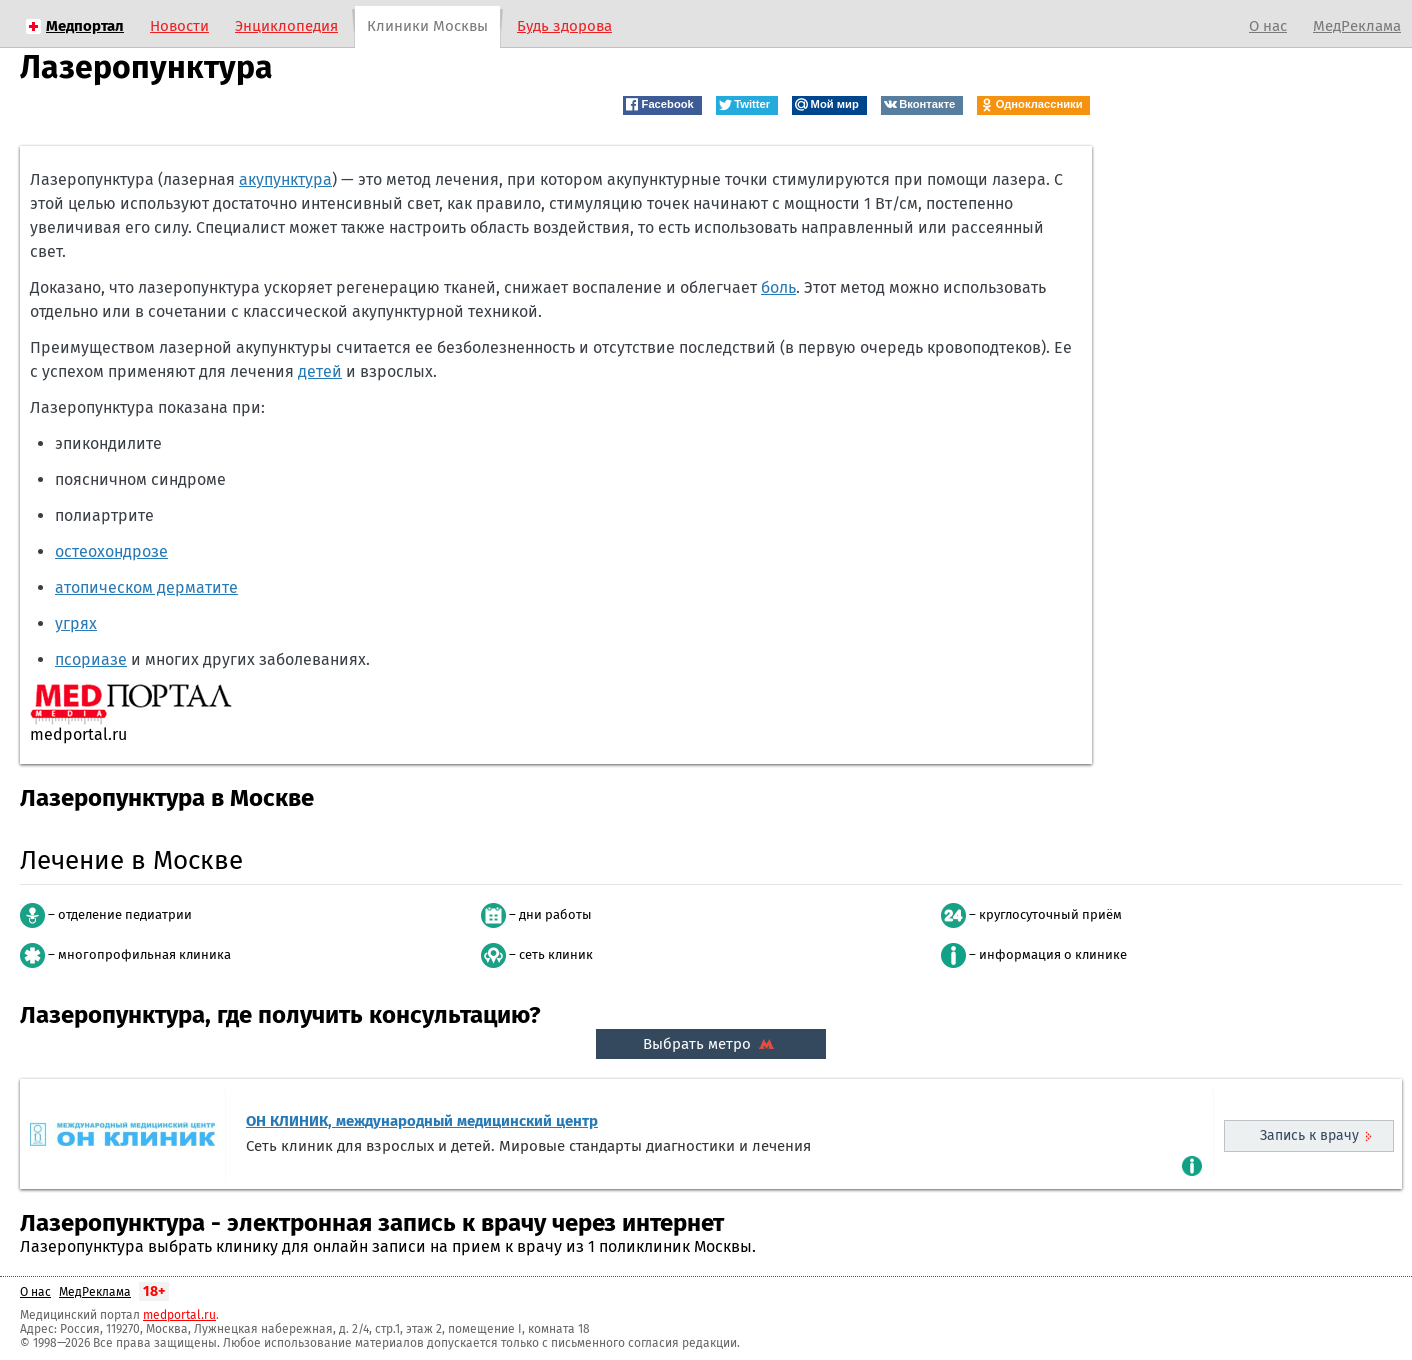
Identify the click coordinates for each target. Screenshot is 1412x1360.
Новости (179, 26)
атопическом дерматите (146, 587)
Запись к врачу (1309, 1135)
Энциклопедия (286, 26)
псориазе (91, 659)
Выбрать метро (711, 1044)
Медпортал (85, 26)
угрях (76, 623)
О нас (1268, 26)
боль (778, 287)
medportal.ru (179, 1315)
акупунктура (285, 179)
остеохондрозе (111, 551)
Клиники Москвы (427, 26)
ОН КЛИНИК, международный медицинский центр (422, 1121)
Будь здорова (564, 26)
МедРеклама (1357, 26)
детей (320, 371)
